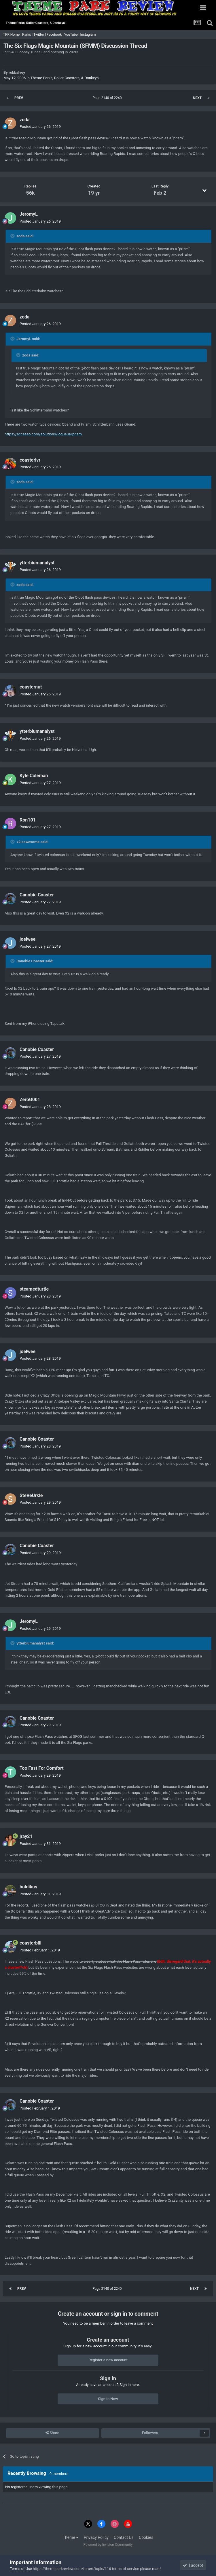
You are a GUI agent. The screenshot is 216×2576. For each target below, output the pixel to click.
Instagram (88, 35)
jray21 (26, 1836)
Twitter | (40, 35)
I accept (193, 2565)
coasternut (31, 687)
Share (52, 2433)
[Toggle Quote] (13, 236)
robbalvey (17, 72)
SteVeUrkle (31, 1495)
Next (197, 98)
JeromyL (29, 214)
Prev (18, 98)
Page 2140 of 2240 (107, 98)
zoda (25, 119)
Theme (71, 2537)
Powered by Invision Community (108, 2545)
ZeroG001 (30, 1099)
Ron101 (28, 820)
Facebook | (55, 35)
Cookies (146, 2537)
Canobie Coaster (37, 895)
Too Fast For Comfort (42, 1768)
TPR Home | (11, 35)
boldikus (28, 1887)
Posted (40, 126)
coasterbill (30, 1943)
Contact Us (124, 2537)
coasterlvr (30, 460)
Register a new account (108, 2360)
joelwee (27, 939)
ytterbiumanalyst (37, 563)
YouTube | (72, 35)
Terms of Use (21, 2568)
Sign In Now (108, 2399)
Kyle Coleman (34, 775)
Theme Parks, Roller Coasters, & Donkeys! (65, 78)
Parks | (27, 35)
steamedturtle (34, 1289)
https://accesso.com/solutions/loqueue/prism (43, 434)
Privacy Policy (96, 2537)
